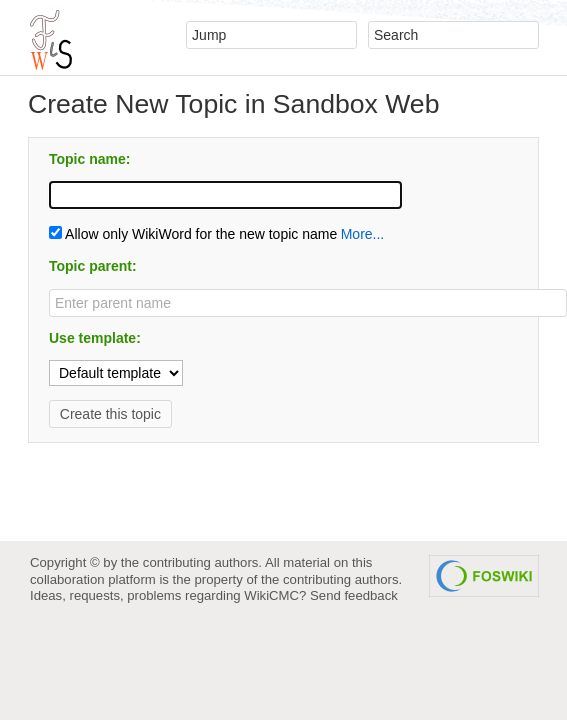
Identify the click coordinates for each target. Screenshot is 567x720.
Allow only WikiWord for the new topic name (193, 234)
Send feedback (354, 595)
